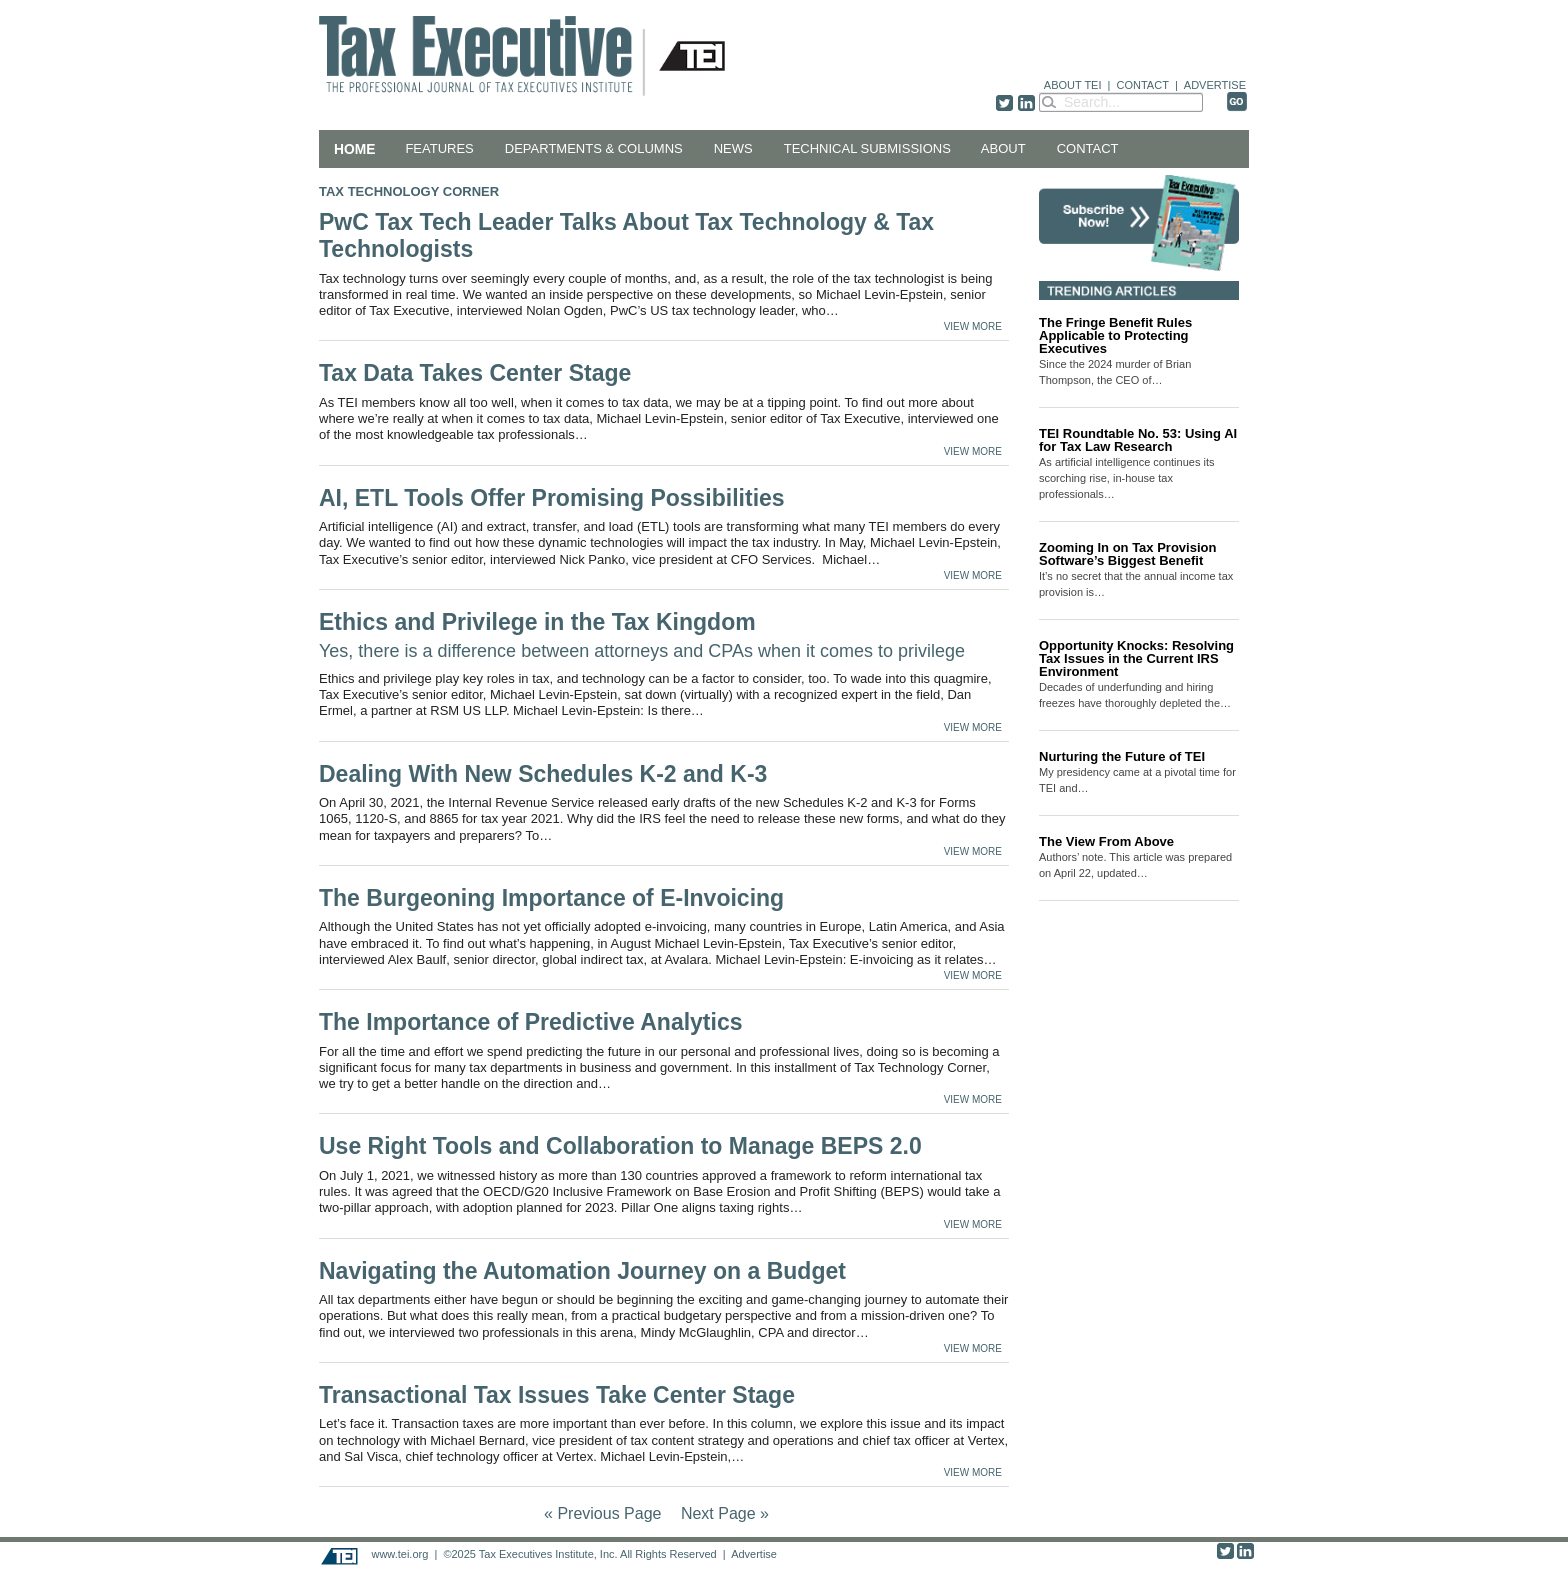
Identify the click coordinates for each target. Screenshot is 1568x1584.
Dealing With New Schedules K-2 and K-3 (543, 774)
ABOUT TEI (1073, 85)
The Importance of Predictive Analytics (531, 1022)
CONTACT (1143, 85)
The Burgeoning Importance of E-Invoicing (551, 898)
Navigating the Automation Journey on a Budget (585, 1271)
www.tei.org (399, 1554)
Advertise (754, 1554)
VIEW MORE (973, 326)
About (1003, 148)
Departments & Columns (594, 148)
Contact (1088, 148)
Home (354, 149)
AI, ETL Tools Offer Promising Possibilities (552, 498)
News (733, 148)
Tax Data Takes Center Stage (475, 373)
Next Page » (725, 1514)
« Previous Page (602, 1514)
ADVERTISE (1215, 85)
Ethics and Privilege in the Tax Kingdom (642, 635)
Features (439, 148)
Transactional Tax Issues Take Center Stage (557, 1395)
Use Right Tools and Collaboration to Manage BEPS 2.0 (623, 1146)
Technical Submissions (867, 148)
